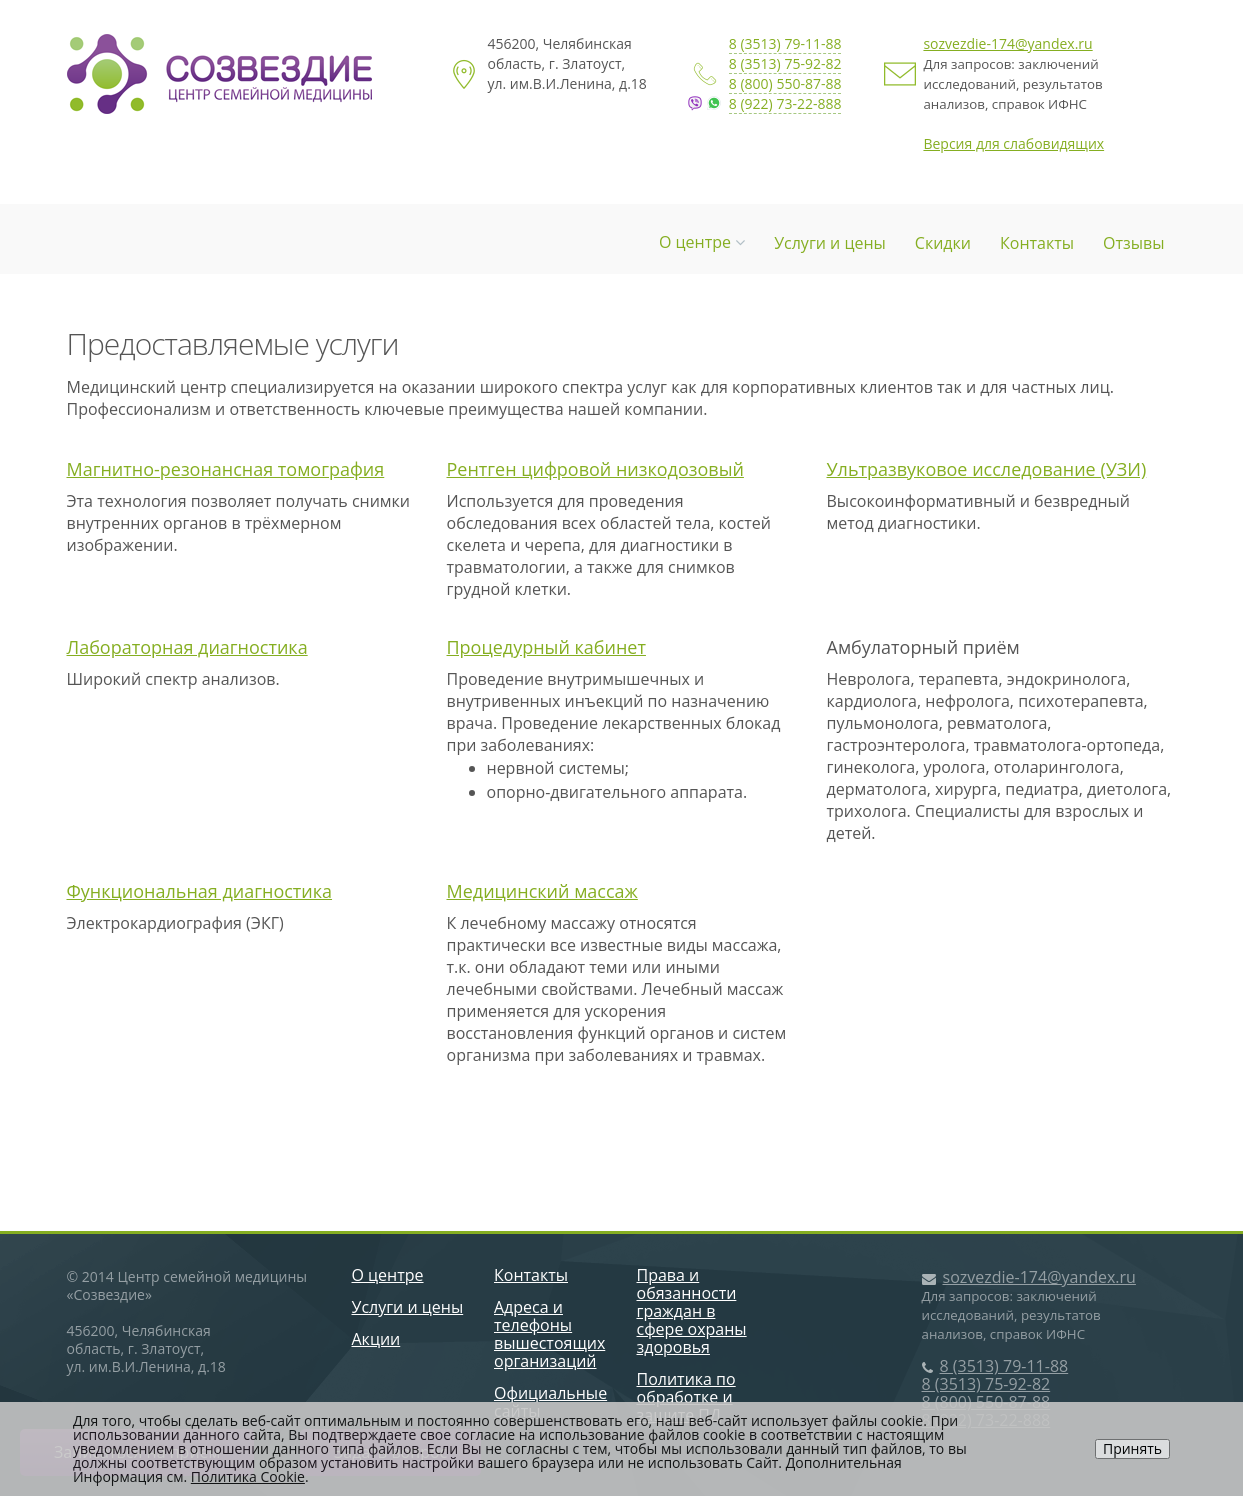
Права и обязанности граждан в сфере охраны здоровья (692, 1311)
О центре (702, 242)
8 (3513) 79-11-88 (785, 43)
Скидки (943, 243)
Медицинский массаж (542, 891)
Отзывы (1133, 243)
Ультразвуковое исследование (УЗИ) (987, 469)
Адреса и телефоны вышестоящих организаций (549, 1334)
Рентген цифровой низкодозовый (595, 469)
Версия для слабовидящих (1013, 143)
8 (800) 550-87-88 (785, 83)
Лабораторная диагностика (187, 647)
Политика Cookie (248, 1476)
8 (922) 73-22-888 (785, 103)
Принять (1132, 1448)
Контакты (1037, 243)
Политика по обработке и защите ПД (686, 1397)
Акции (376, 1339)
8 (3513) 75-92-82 (785, 63)
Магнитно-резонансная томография (226, 469)
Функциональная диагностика (200, 891)
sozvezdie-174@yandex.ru (1007, 43)
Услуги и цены (830, 243)
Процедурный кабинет (546, 647)
